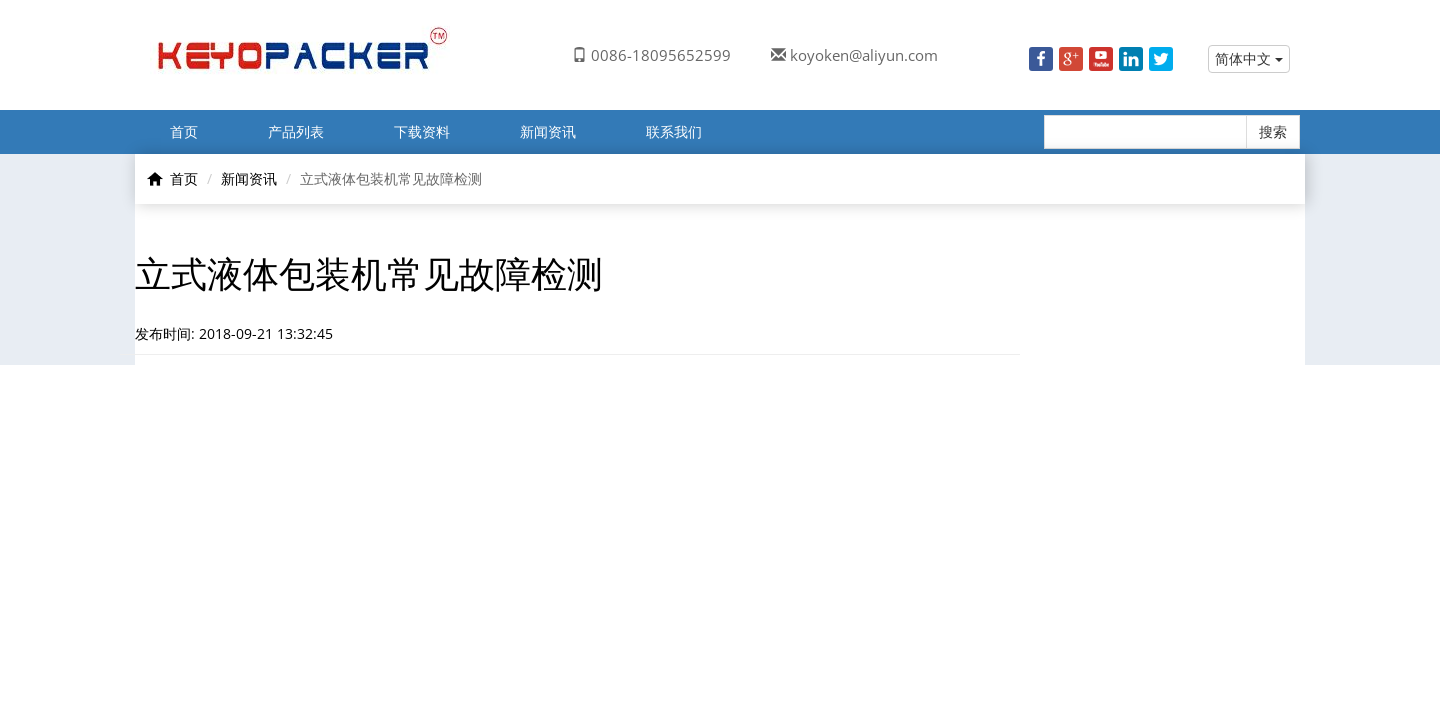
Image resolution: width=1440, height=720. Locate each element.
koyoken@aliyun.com (864, 55)
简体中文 (1249, 58)
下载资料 (422, 131)
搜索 (1273, 131)
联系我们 (674, 131)
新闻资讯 (548, 131)
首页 (184, 131)
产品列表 (296, 131)
